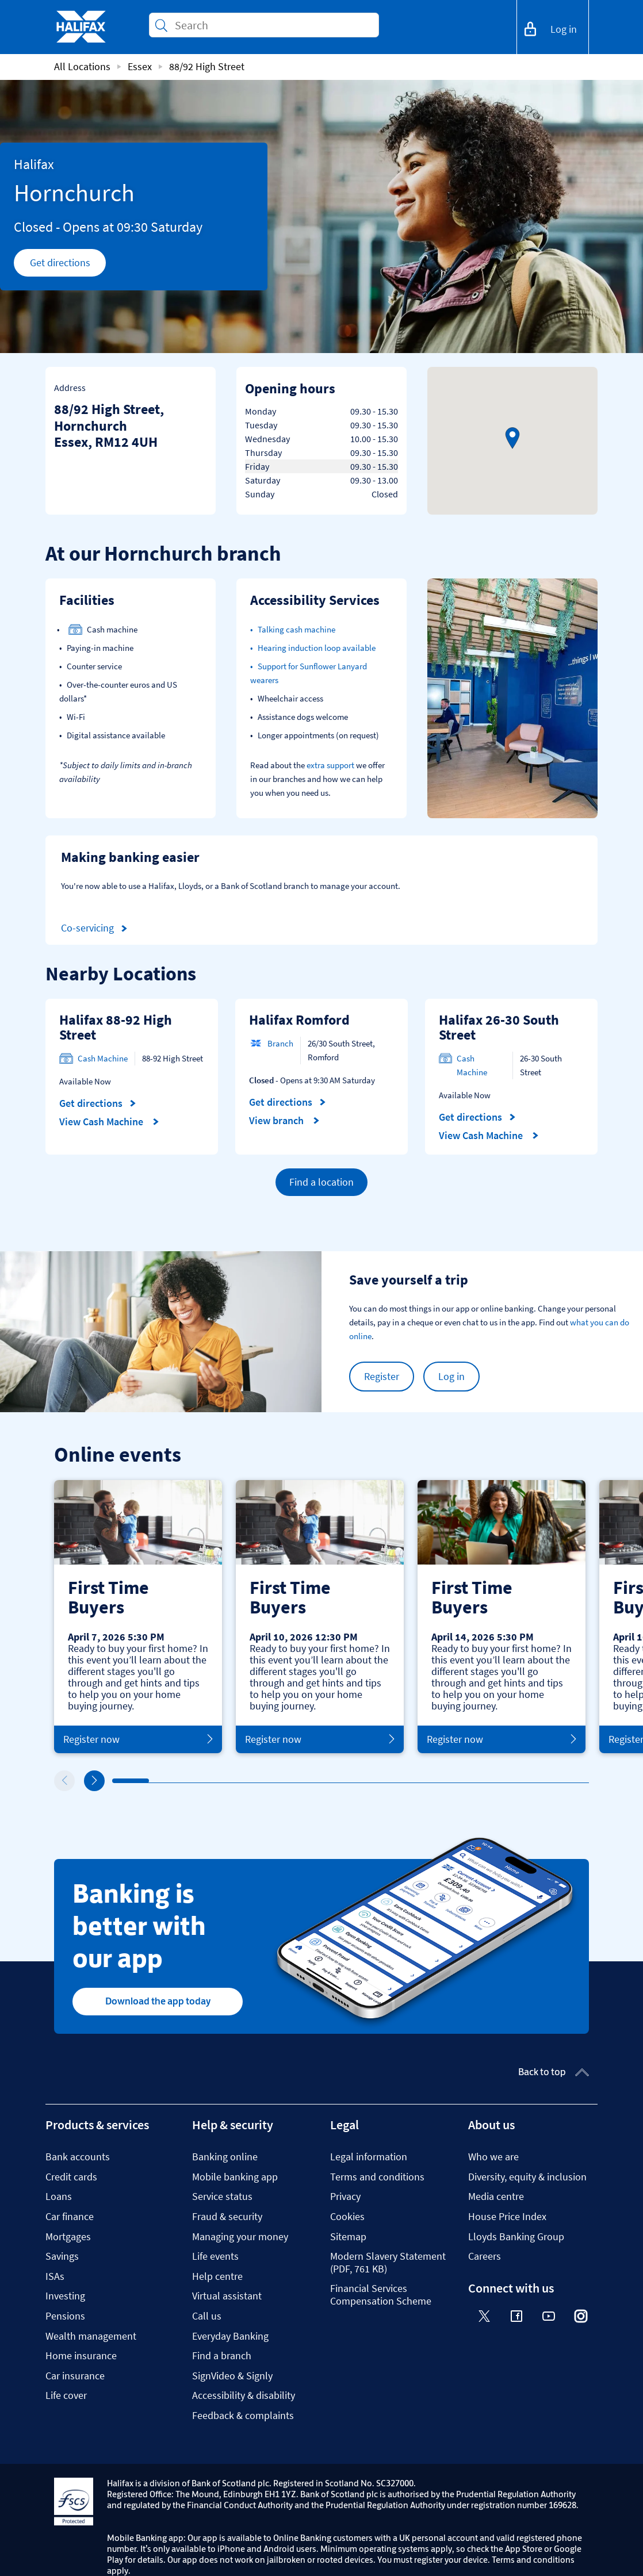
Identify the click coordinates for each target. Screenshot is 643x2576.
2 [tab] (152, 1781)
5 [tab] (262, 1781)
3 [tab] (189, 1781)
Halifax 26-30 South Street (499, 1027)
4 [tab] (225, 1781)
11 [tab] (483, 1781)
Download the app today (157, 2001)
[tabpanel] (138, 1616)
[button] (512, 438)
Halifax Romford (299, 1020)
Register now (138, 1739)
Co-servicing (96, 928)
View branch (284, 1120)
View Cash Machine (109, 1122)
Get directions (68, 265)
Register (381, 1376)
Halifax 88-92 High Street (115, 1027)
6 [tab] (299, 1781)
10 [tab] (446, 1781)
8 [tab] (373, 1781)
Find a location (321, 1182)
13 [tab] (557, 1781)
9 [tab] (409, 1781)
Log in (451, 1376)
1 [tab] (115, 1781)
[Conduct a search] (272, 25)
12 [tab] (520, 1781)
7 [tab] (336, 1781)
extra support (330, 765)
